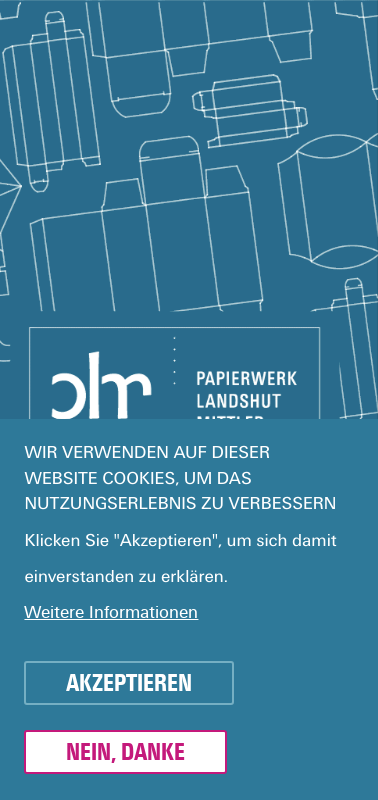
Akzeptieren (129, 692)
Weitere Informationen (111, 621)
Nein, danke (125, 761)
